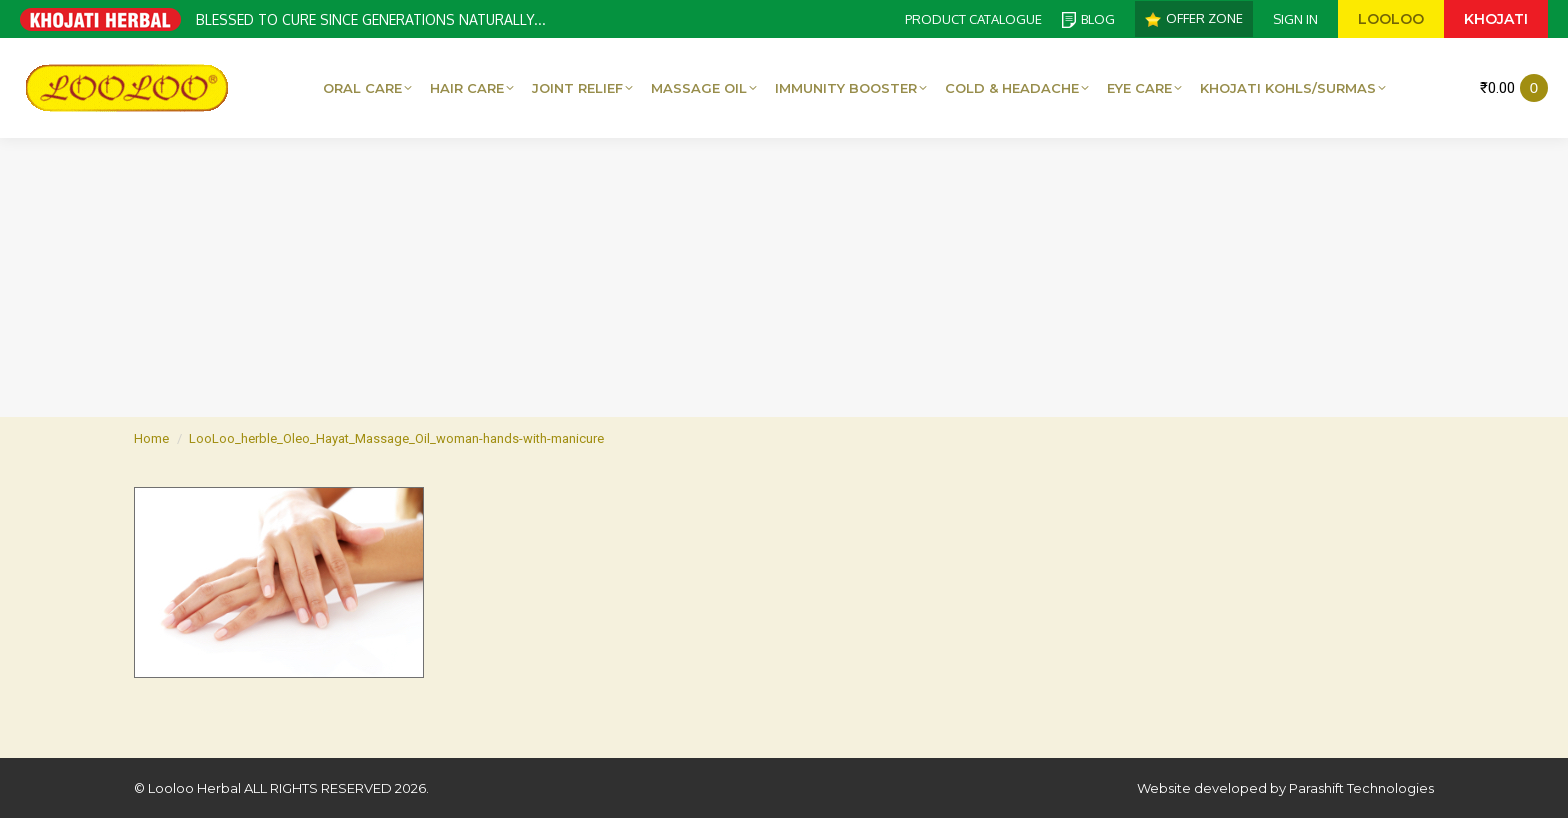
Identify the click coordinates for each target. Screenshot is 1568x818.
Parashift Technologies (1361, 788)
